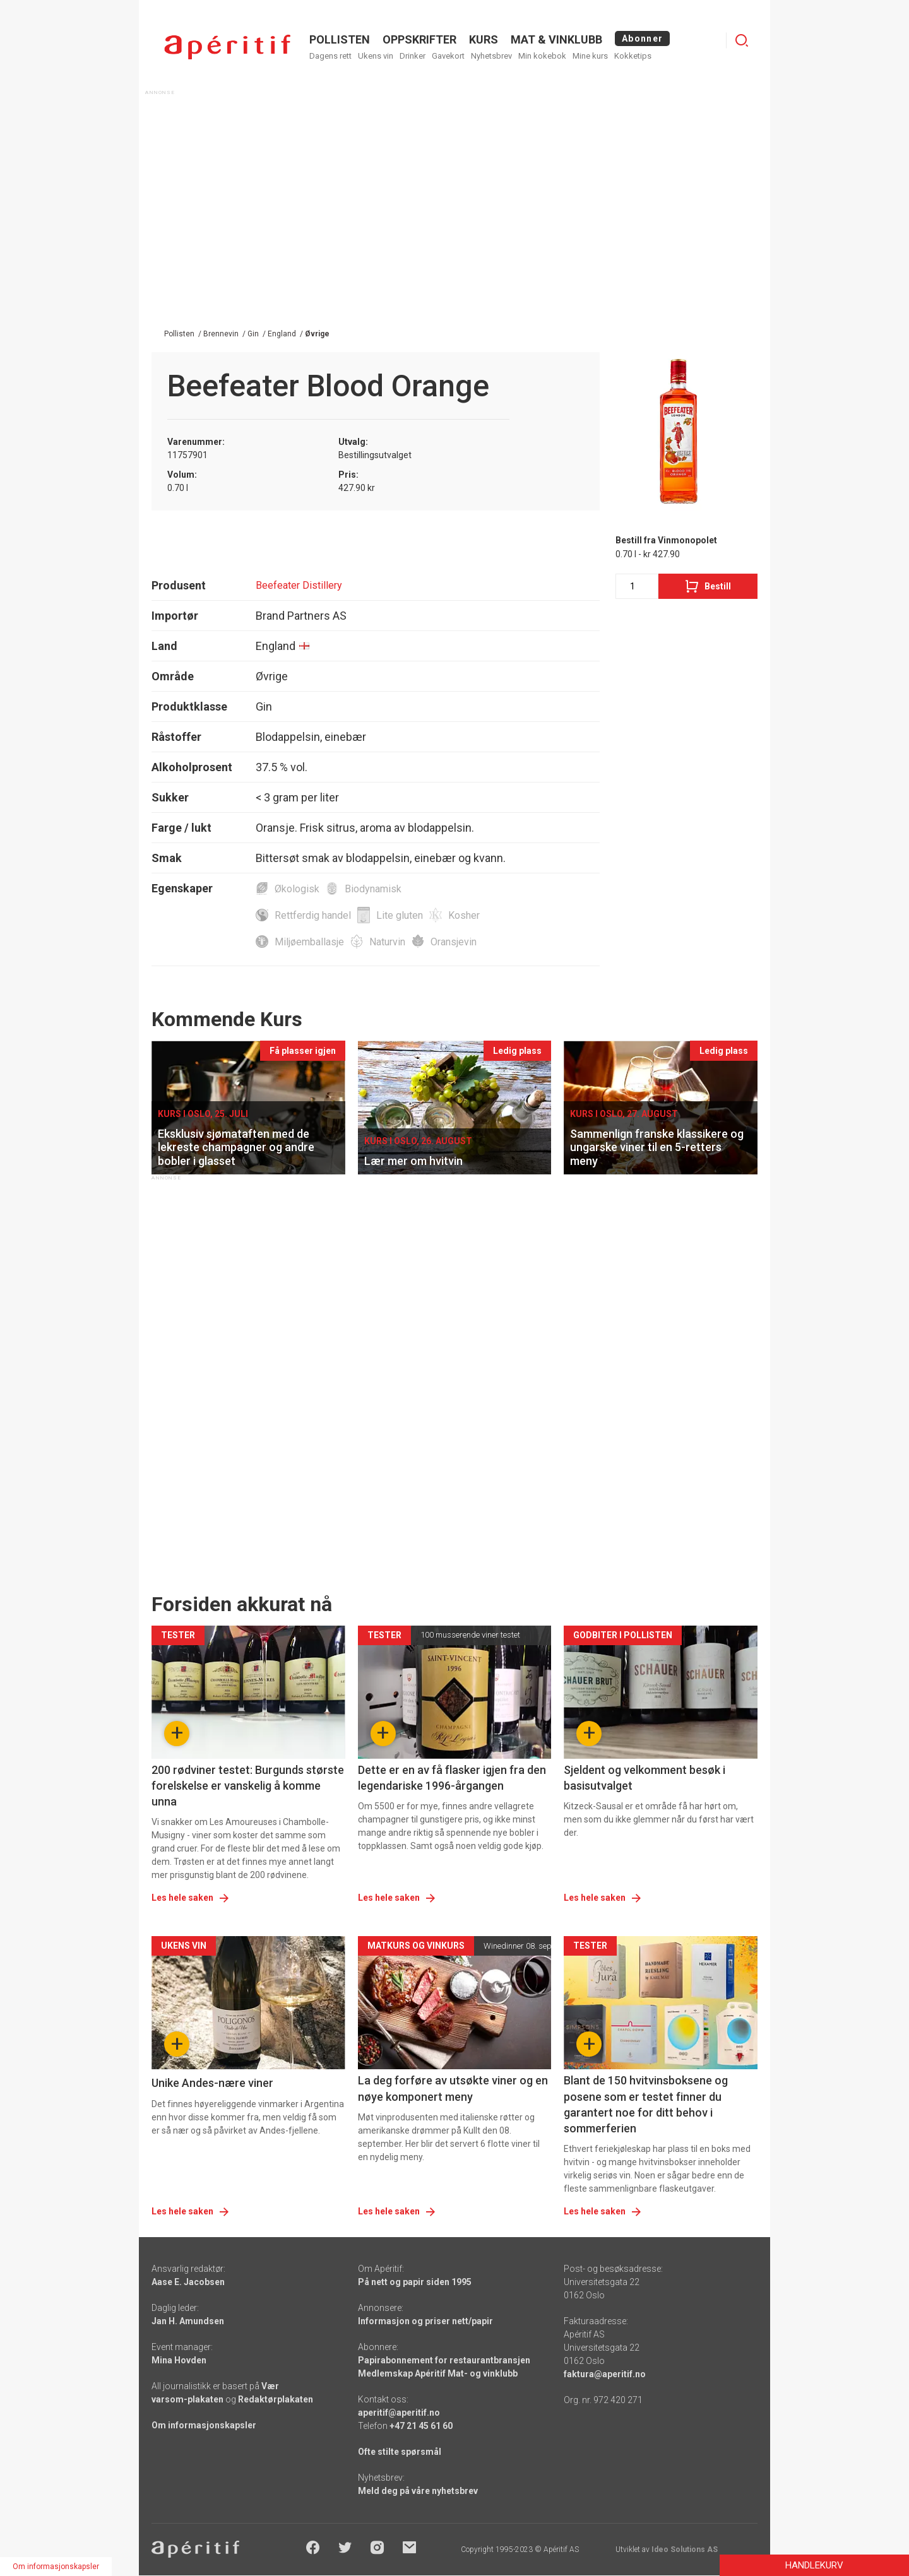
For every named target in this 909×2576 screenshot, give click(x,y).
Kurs (483, 39)
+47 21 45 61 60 (421, 2426)
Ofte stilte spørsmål (399, 2452)
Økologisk (297, 889)
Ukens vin (375, 56)
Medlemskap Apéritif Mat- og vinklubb (438, 2373)
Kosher (464, 915)
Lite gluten (399, 915)
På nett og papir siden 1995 (415, 2282)
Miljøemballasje (309, 942)
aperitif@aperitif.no (399, 2413)
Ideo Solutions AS (684, 2549)
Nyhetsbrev (491, 56)
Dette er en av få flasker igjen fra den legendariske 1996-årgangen (452, 1777)
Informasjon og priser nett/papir (425, 2321)
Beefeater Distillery (299, 585)
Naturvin (387, 942)
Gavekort (448, 56)
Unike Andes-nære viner (212, 2082)
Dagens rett (330, 56)
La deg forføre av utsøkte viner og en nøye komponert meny (453, 2088)
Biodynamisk (373, 889)
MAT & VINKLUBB (556, 39)
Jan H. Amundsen (188, 2321)
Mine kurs (590, 56)
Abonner (642, 38)
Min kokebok (542, 56)
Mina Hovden (179, 2360)
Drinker (412, 56)
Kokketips (632, 56)
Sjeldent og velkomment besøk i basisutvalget (644, 1777)
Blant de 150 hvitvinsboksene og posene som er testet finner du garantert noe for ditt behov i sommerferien (646, 2104)
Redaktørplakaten (275, 2399)
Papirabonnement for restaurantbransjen (444, 2360)
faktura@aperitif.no (605, 2374)
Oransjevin (454, 942)
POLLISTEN (339, 39)
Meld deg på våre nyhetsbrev (418, 2491)
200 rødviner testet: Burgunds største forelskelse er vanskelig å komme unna (248, 1785)
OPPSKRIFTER (419, 39)
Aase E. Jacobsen (188, 2282)
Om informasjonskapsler (204, 2425)
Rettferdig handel (313, 915)
